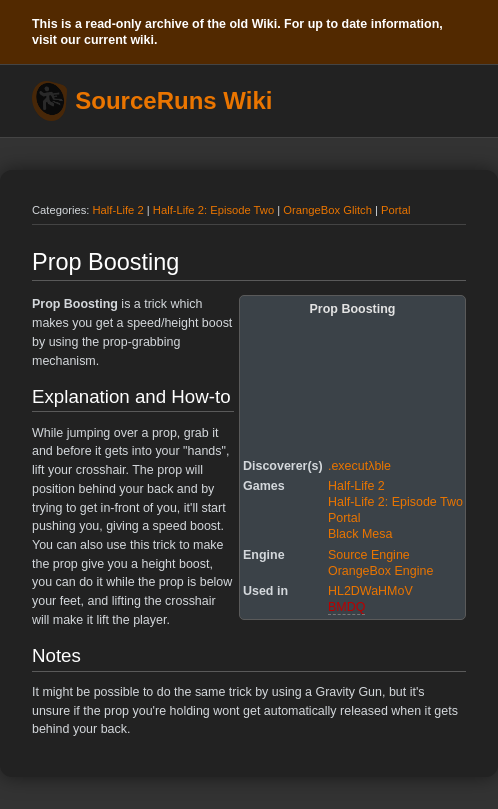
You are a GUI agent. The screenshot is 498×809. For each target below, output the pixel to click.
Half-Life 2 (118, 210)
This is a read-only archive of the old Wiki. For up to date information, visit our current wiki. (237, 32)
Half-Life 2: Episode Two (213, 210)
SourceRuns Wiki (173, 101)
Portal (395, 210)
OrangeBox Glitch (327, 210)
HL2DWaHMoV (370, 591)
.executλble (359, 466)
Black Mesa (360, 534)
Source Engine (369, 555)
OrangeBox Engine (380, 571)
